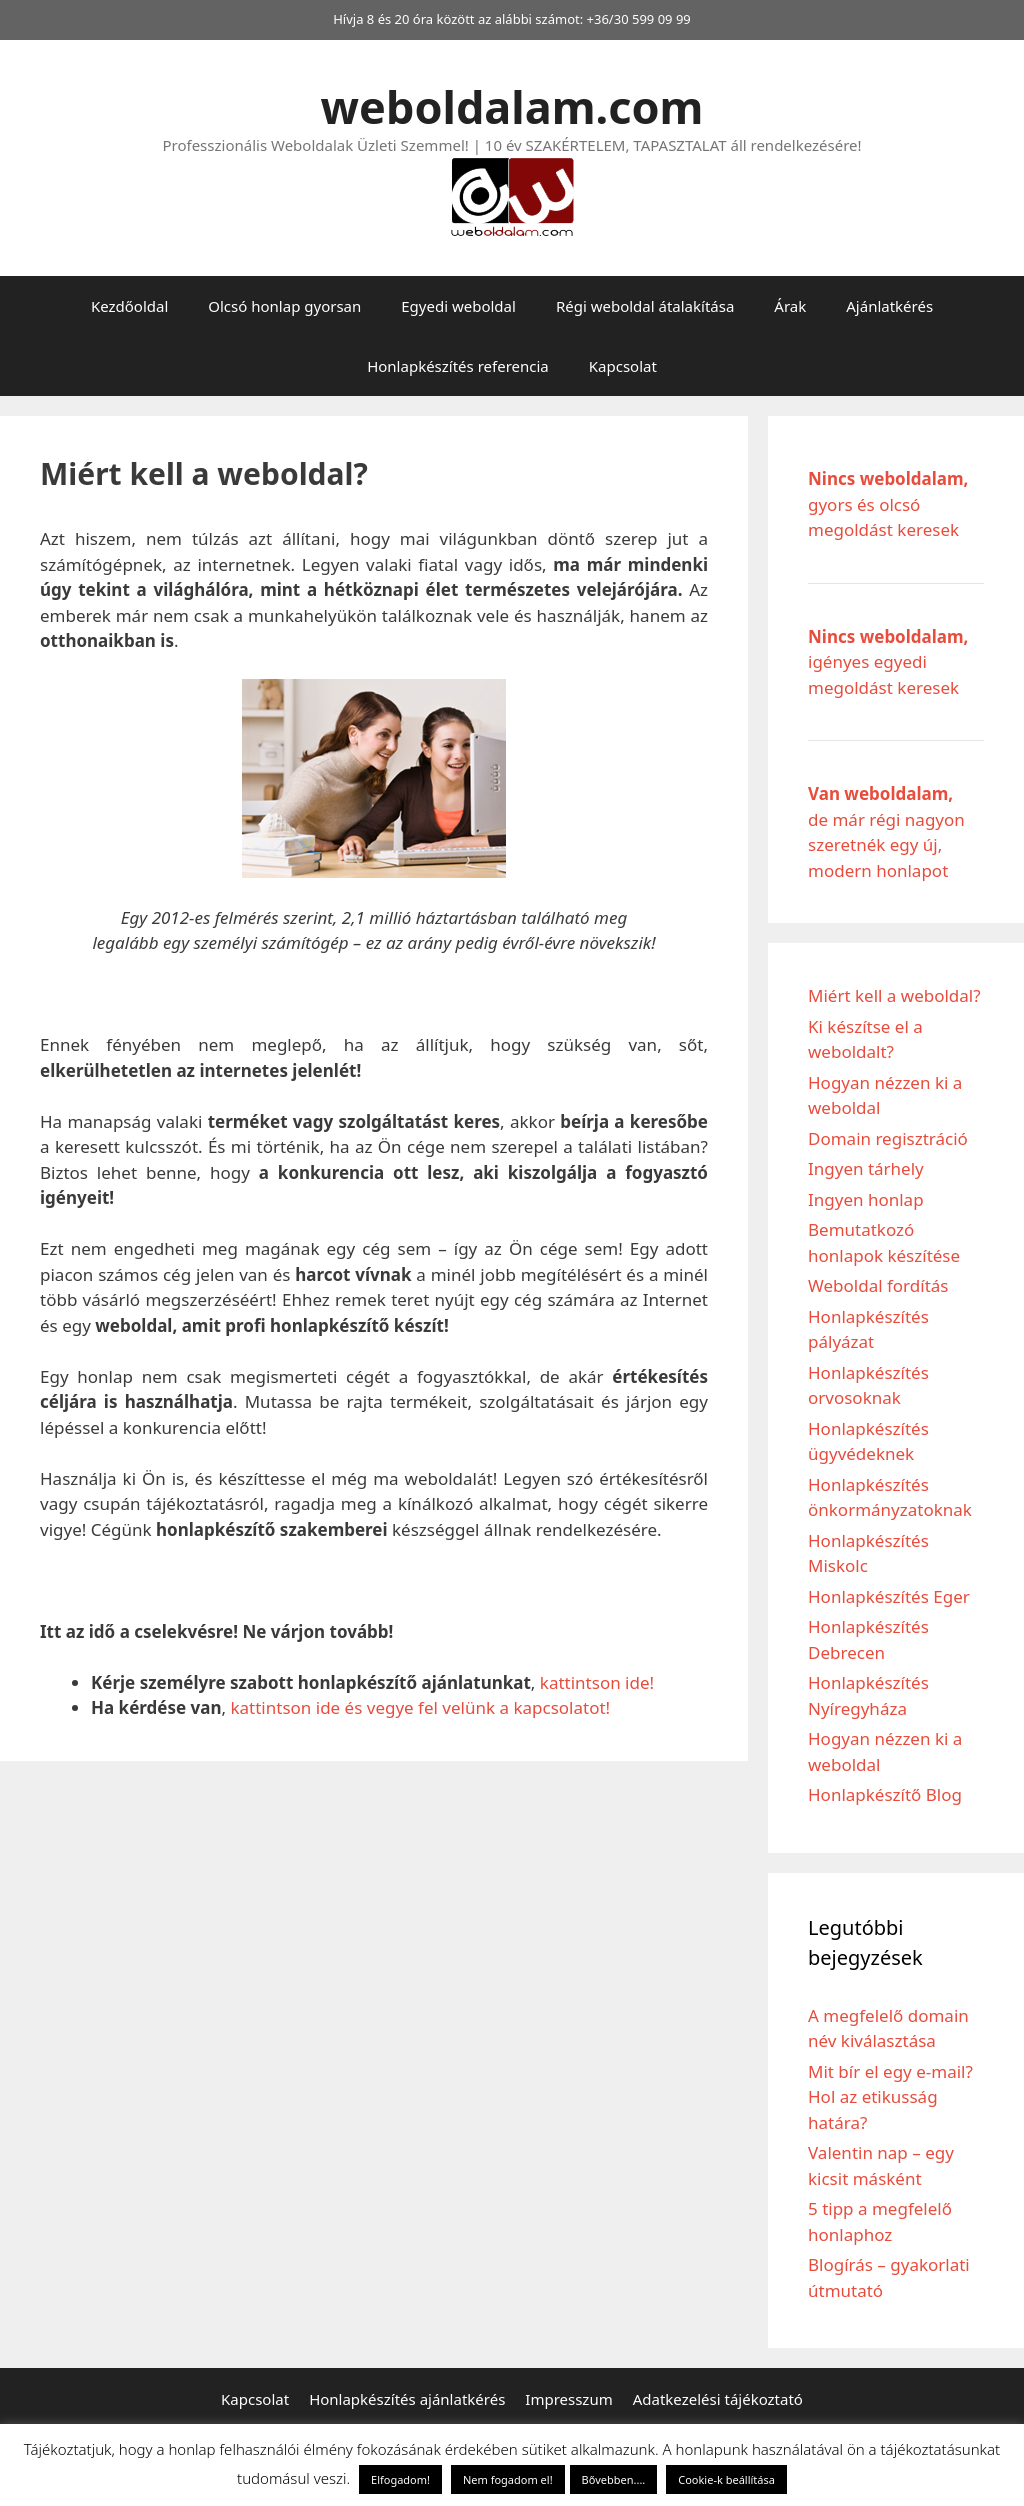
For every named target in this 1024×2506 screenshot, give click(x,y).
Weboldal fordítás (878, 1285)
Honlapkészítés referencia (458, 366)
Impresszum (568, 2399)
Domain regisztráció (888, 1138)
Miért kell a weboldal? (894, 995)
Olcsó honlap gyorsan (284, 306)
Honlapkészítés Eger (889, 1596)
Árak (790, 306)
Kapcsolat (623, 366)
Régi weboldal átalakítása (645, 306)
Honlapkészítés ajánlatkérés (407, 2399)
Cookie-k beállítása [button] (726, 2479)
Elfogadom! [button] (400, 2479)
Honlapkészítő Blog (885, 1794)
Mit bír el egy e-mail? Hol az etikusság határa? (890, 2097)
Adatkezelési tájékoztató (718, 2399)
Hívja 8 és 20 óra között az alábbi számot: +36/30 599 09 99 (512, 19)
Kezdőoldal (129, 306)
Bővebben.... (614, 2479)
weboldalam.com (512, 106)
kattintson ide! (597, 1682)
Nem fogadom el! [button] (508, 2479)
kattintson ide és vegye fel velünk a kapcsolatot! (420, 1707)
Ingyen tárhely (866, 1168)
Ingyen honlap (866, 1199)
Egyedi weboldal (458, 306)
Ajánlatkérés (889, 306)
